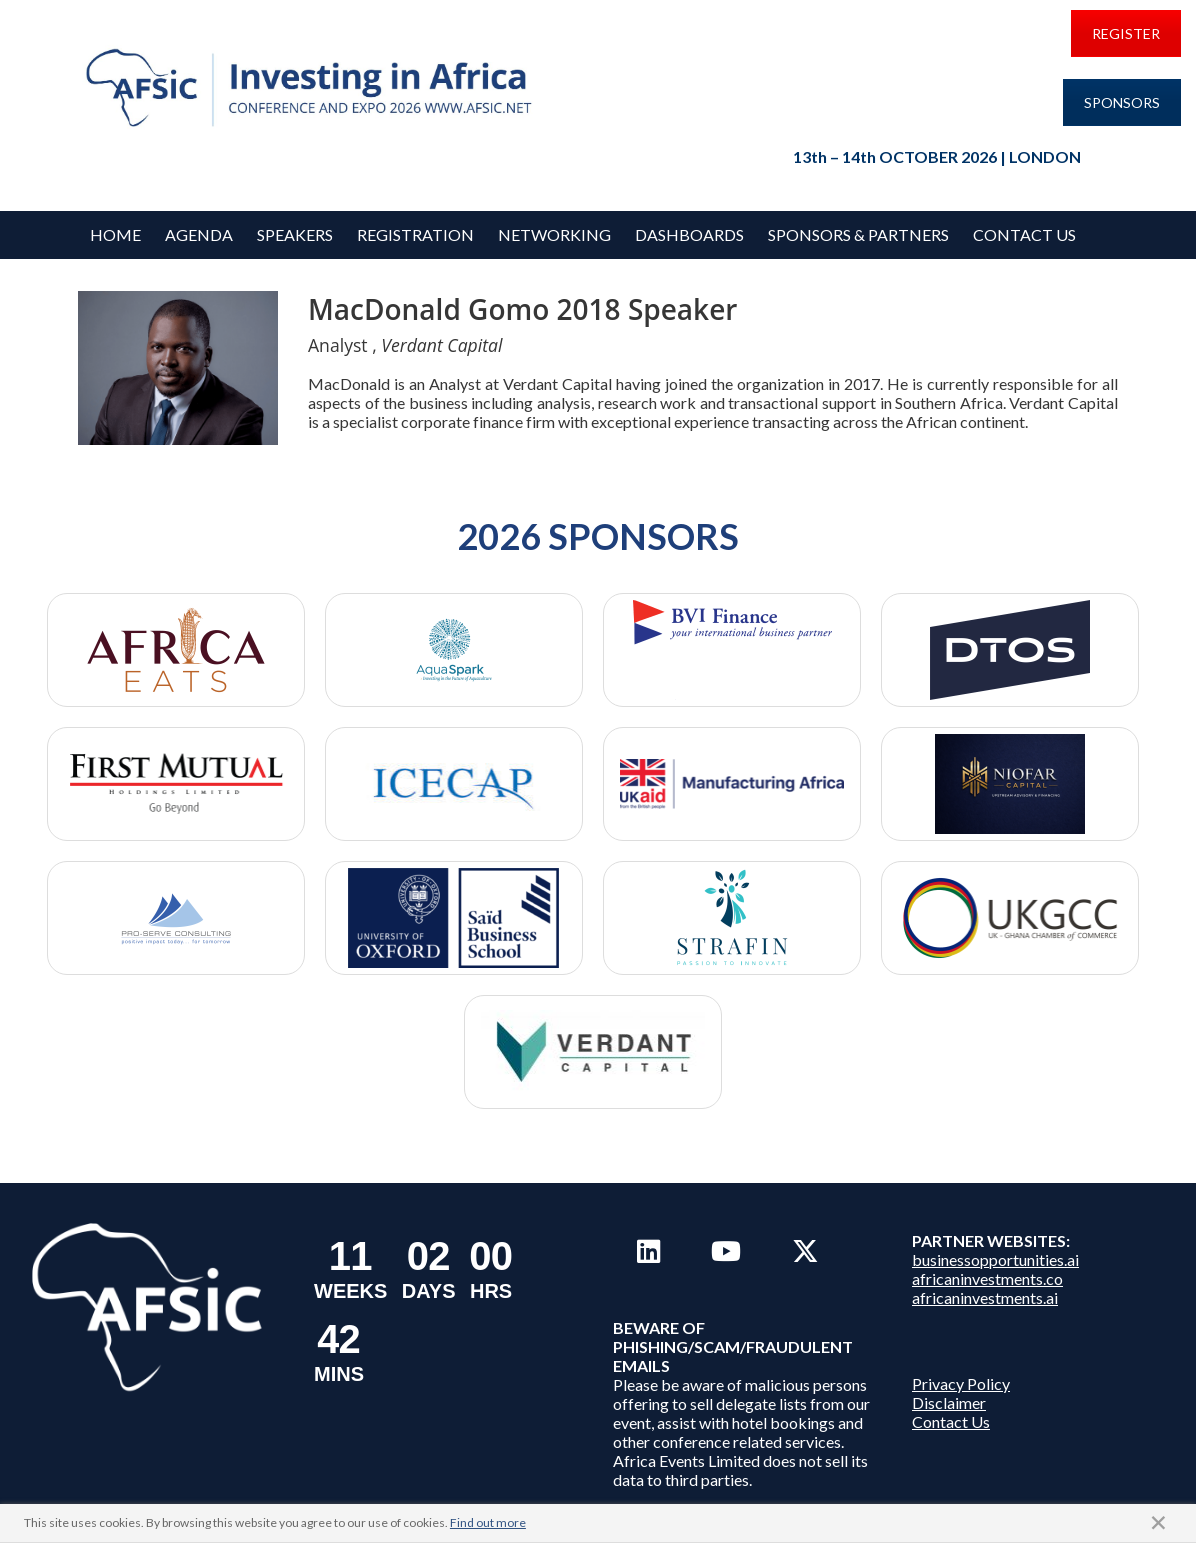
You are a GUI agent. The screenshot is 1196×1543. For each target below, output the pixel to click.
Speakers (295, 234)
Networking (554, 234)
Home (115, 234)
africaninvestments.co (987, 1278)
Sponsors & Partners (858, 234)
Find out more (488, 1522)
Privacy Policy (961, 1383)
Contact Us (1024, 234)
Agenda (199, 234)
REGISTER (1126, 33)
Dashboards (689, 234)
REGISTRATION (415, 234)
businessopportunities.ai (995, 1259)
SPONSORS (1122, 102)
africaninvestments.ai (985, 1297)
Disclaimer (949, 1402)
